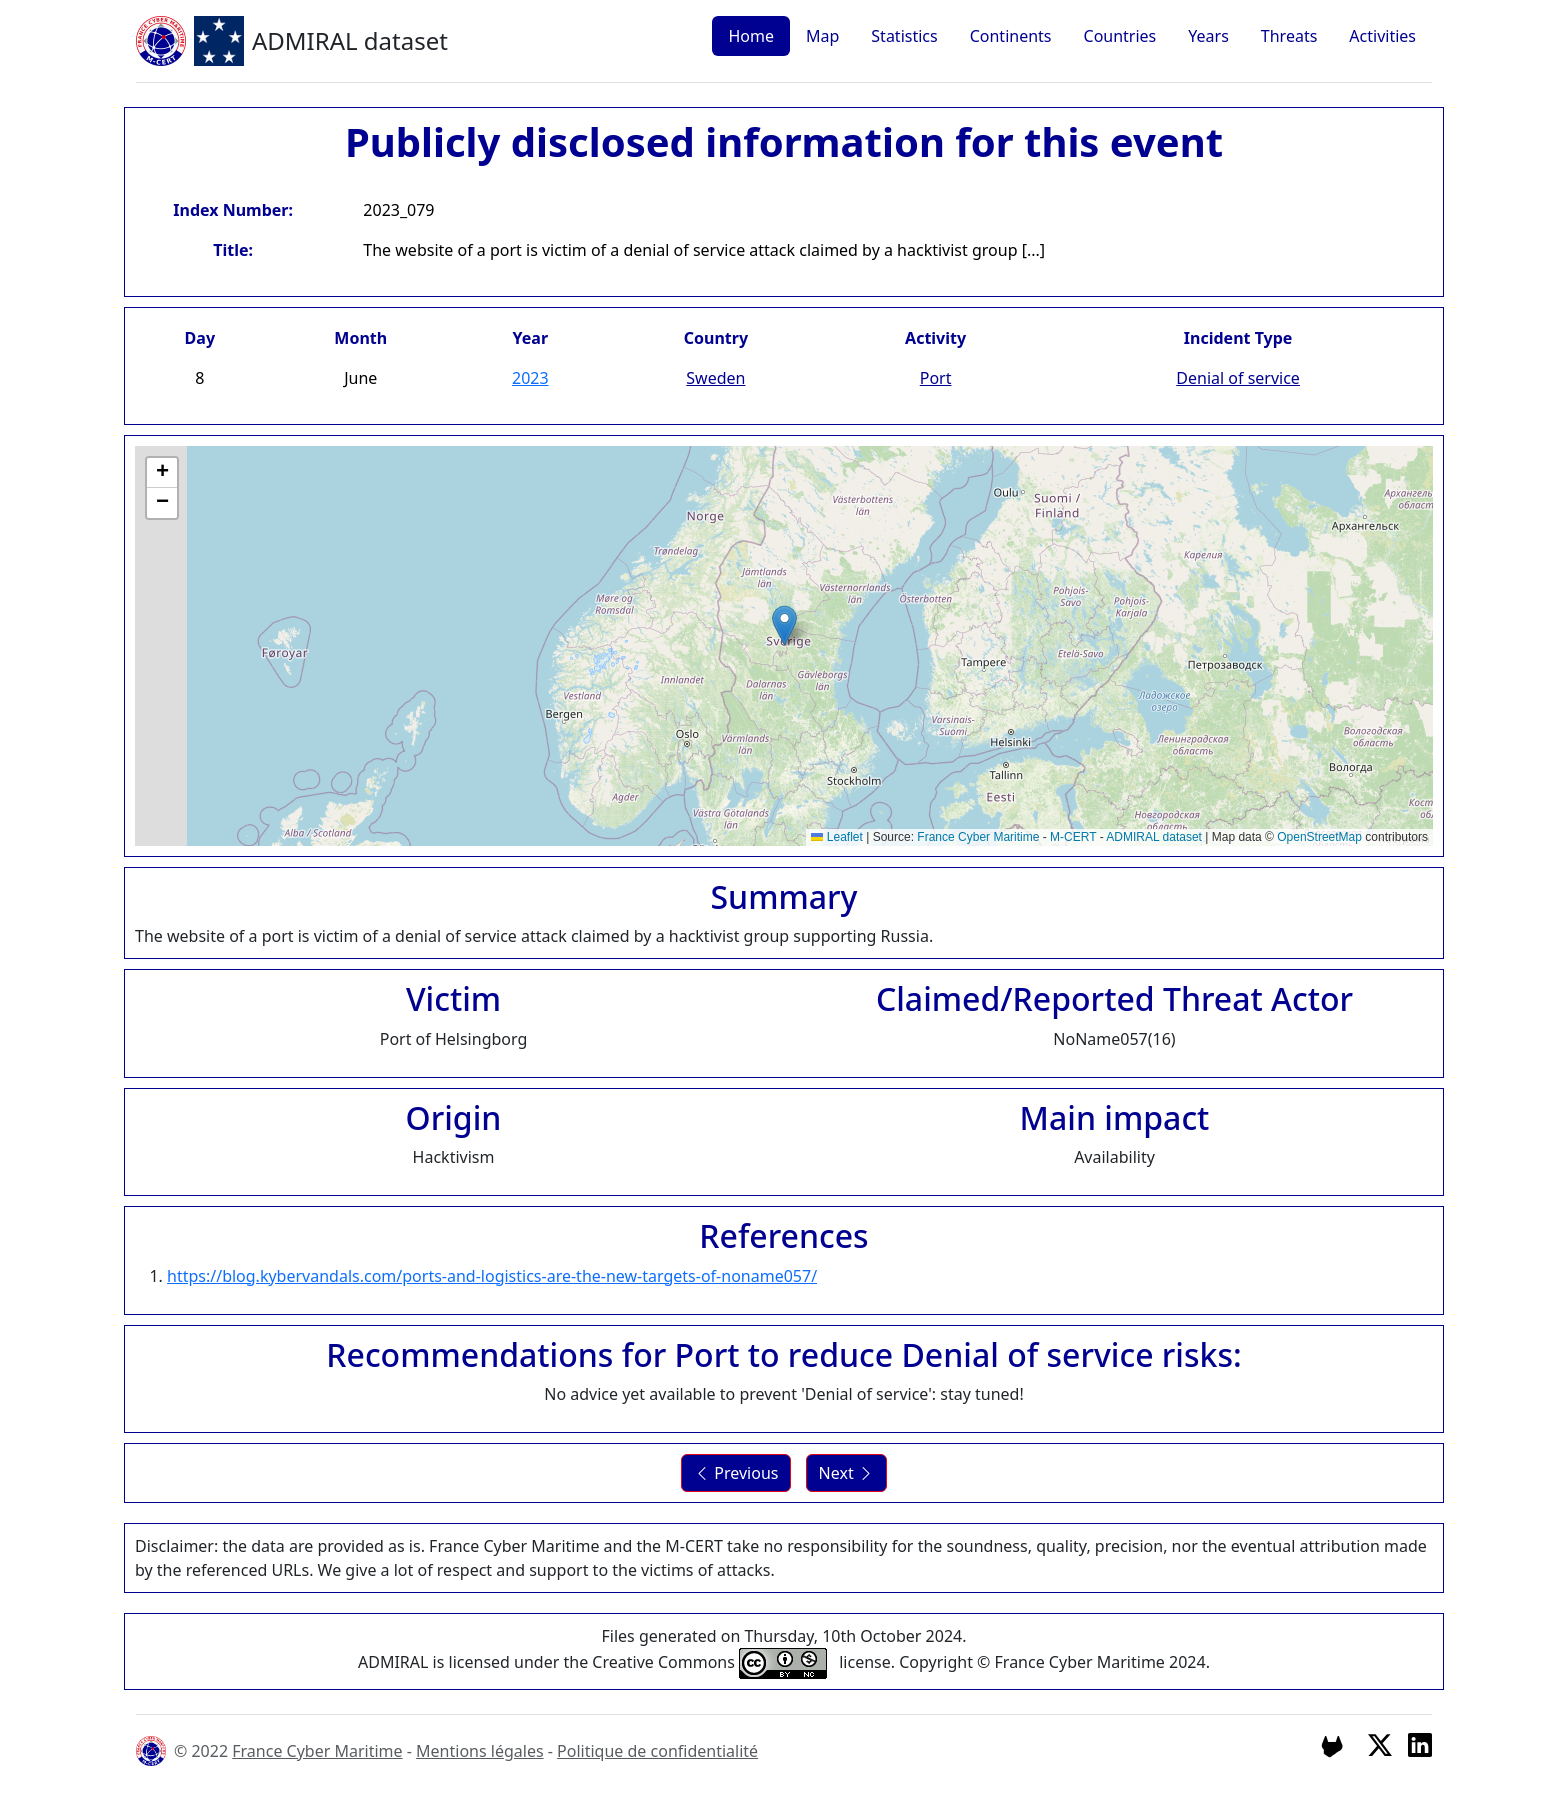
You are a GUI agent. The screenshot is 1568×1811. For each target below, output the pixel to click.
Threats (1289, 36)
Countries (1120, 36)
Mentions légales (480, 1751)
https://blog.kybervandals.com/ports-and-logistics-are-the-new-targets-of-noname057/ (492, 1276)
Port (936, 378)
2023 (530, 378)
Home (751, 36)
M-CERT (1073, 837)
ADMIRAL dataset (1154, 837)
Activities (1382, 36)
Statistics (904, 36)
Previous (736, 1473)
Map (822, 36)
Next (846, 1473)
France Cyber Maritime (978, 837)
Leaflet (836, 837)
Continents (1011, 36)
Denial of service (1238, 378)
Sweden (715, 378)
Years (1208, 36)
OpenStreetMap (1319, 837)
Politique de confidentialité (657, 1751)
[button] (784, 625)
